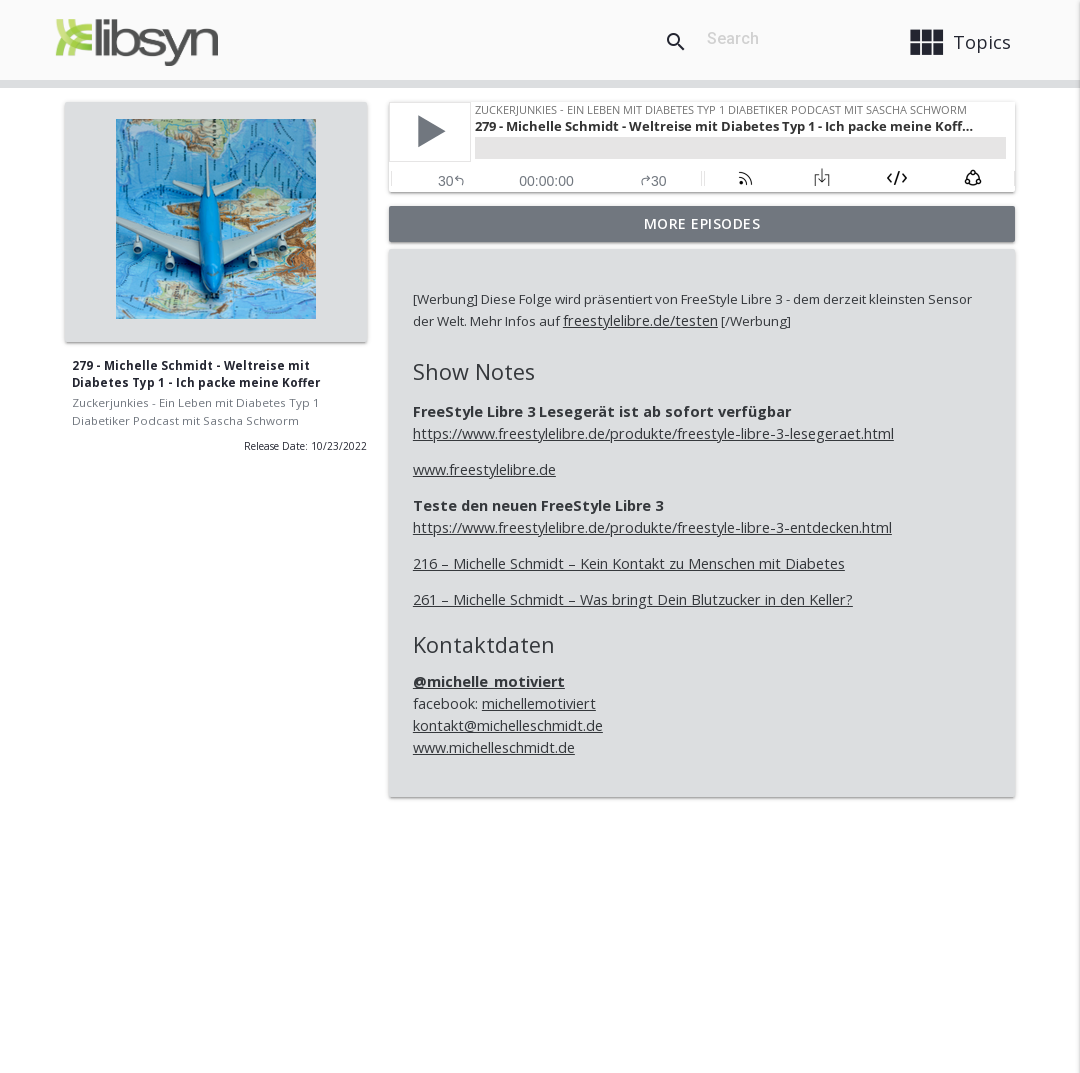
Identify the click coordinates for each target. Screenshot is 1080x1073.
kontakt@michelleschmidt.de (508, 725)
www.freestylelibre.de (484, 469)
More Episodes (702, 223)
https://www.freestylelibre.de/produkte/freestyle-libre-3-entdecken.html (652, 527)
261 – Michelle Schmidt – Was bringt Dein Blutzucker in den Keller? (633, 599)
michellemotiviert (539, 703)
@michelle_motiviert (489, 681)
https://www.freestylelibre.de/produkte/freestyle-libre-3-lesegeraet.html (653, 433)
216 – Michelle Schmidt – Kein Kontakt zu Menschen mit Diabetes (629, 563)
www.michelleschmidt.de (494, 747)
